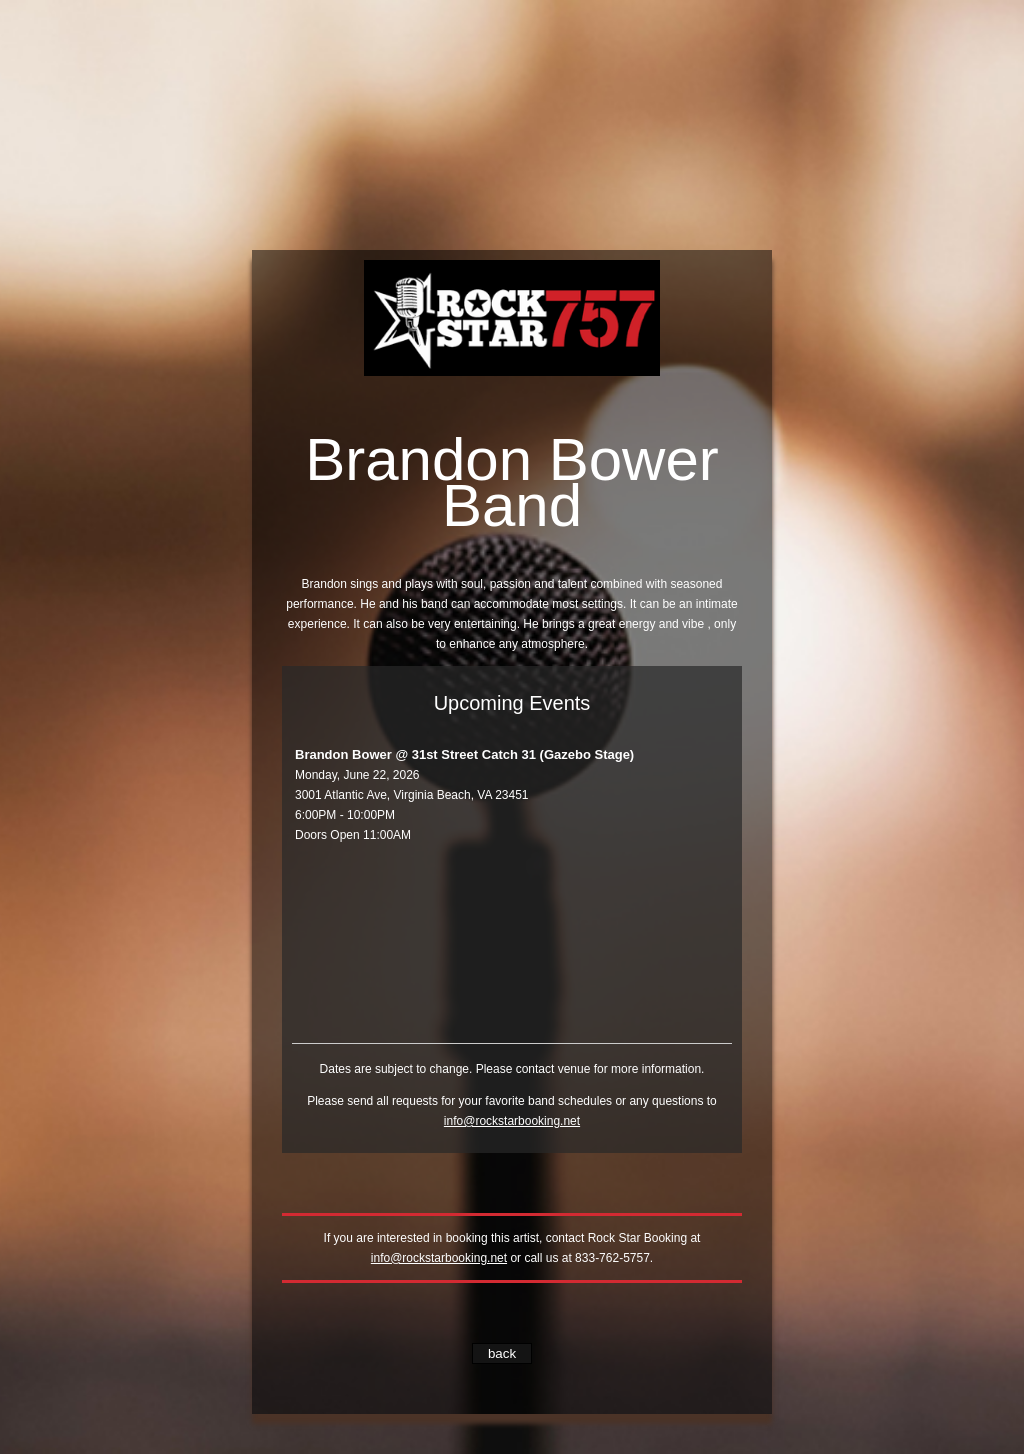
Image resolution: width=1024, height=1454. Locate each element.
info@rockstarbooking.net (512, 1121)
